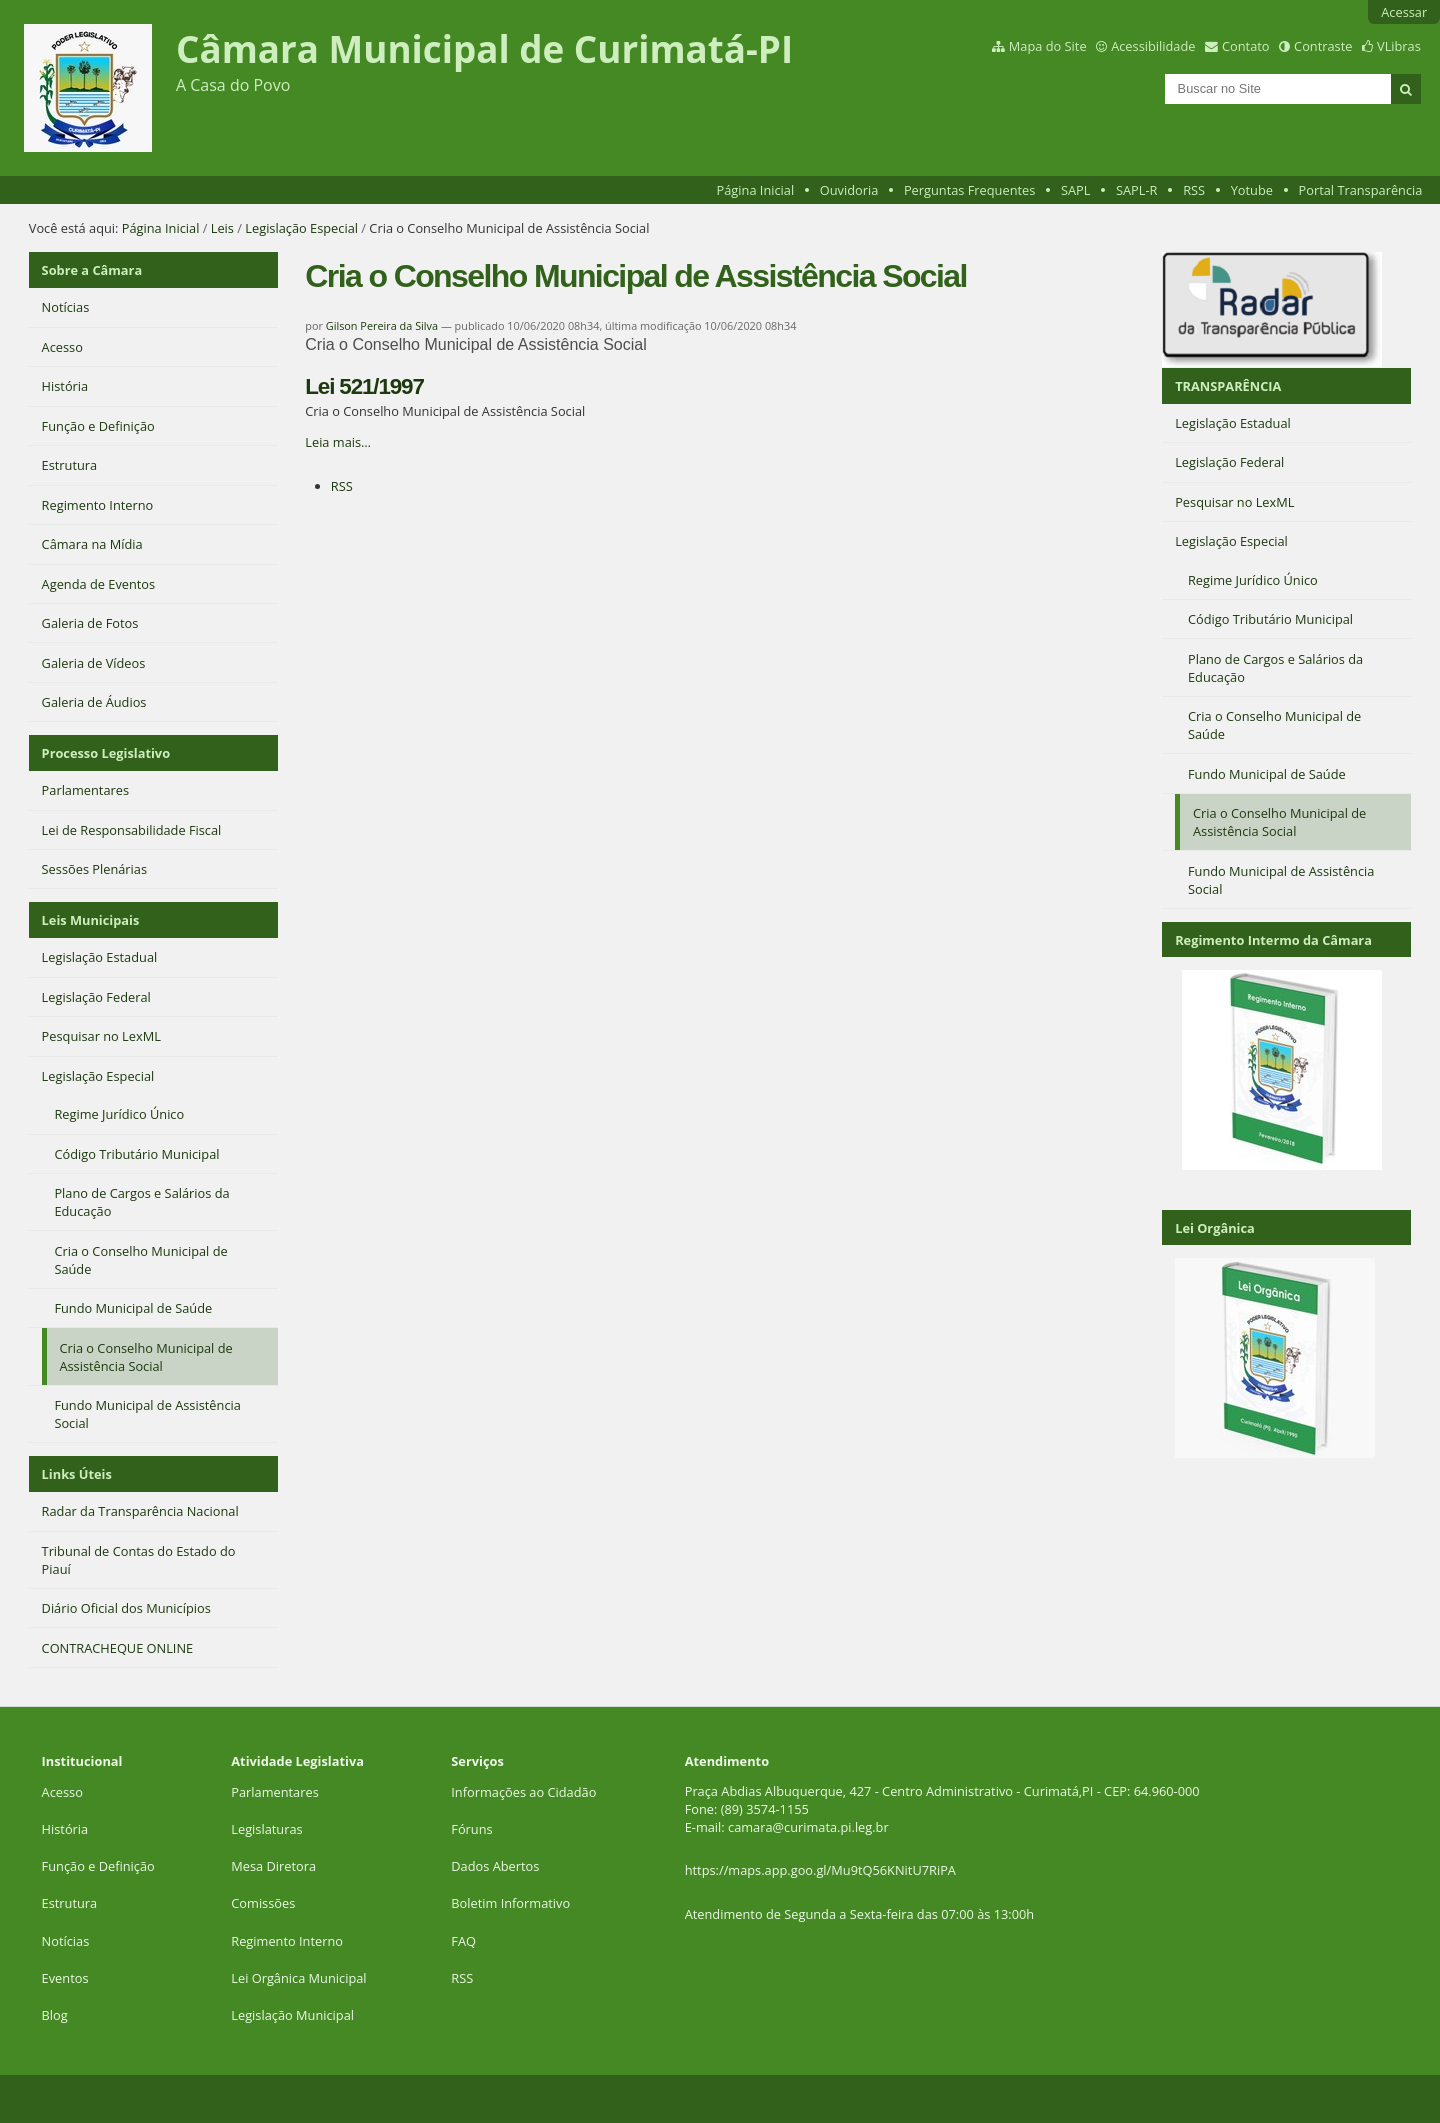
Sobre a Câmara (92, 270)
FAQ (463, 1941)
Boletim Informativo (510, 1903)
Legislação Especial (301, 228)
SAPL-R (1137, 190)
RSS (1194, 190)
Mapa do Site (1048, 46)
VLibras (1399, 46)
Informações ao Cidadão (523, 1792)
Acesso (62, 1792)
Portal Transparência (1361, 190)
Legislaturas (266, 1829)
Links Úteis (77, 1474)
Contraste (1323, 46)
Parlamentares (274, 1792)
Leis (222, 228)
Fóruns (471, 1829)
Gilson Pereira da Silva (382, 325)
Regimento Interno (287, 1941)
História (65, 1829)
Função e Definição (98, 1866)
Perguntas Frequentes (969, 190)
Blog (55, 2015)
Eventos (65, 1978)
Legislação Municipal (292, 2015)
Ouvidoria (849, 190)
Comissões (263, 1903)
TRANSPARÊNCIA (1228, 386)
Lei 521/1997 (364, 386)
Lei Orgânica (1215, 1228)
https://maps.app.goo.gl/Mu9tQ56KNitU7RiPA (820, 1870)
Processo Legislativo (106, 753)
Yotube (1252, 190)
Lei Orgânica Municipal (298, 1978)
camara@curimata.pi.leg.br (808, 1827)
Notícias (66, 1941)
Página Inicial (756, 190)
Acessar (1404, 12)
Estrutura (70, 1903)
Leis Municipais (91, 920)
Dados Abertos (495, 1866)
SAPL (1076, 190)
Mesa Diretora (273, 1866)
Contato (1246, 46)
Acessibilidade (1153, 46)
